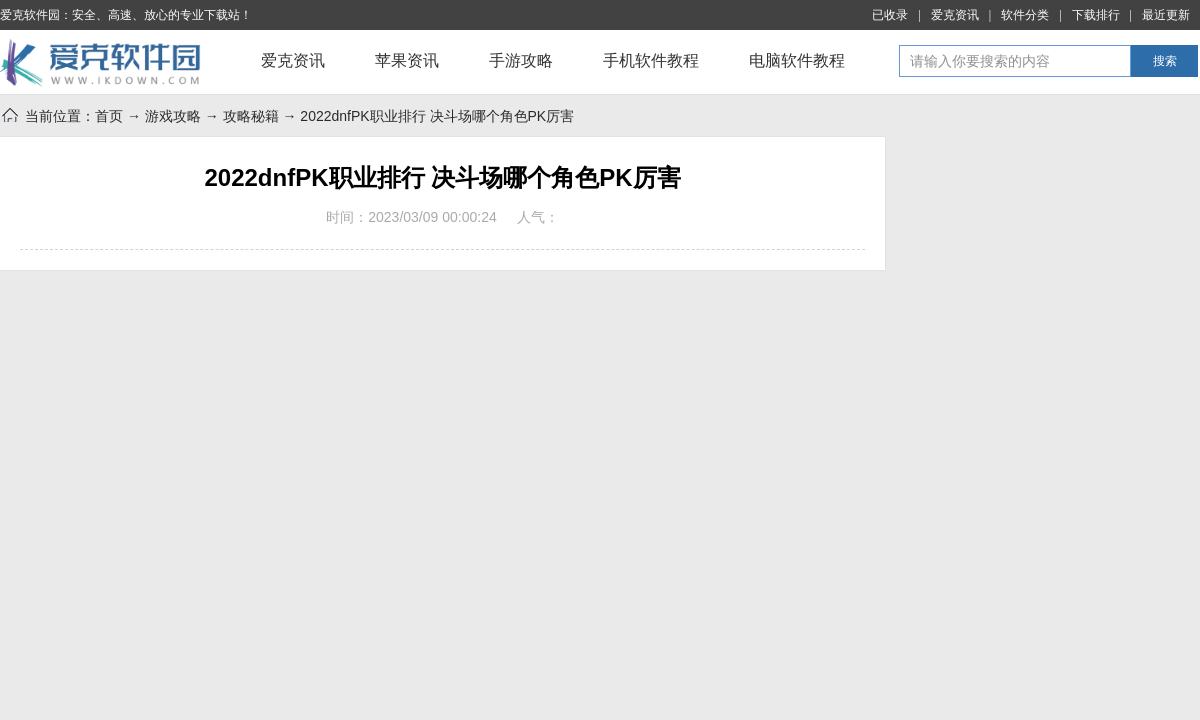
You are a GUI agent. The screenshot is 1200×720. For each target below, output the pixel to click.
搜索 (1165, 61)
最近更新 (1166, 15)
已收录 (890, 15)
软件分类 (1025, 15)
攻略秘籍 (251, 116)
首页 (109, 116)
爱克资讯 (955, 15)
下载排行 (1096, 15)
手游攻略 (521, 60)
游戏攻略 (173, 116)
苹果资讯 (407, 60)
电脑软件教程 (797, 60)
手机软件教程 (651, 60)
